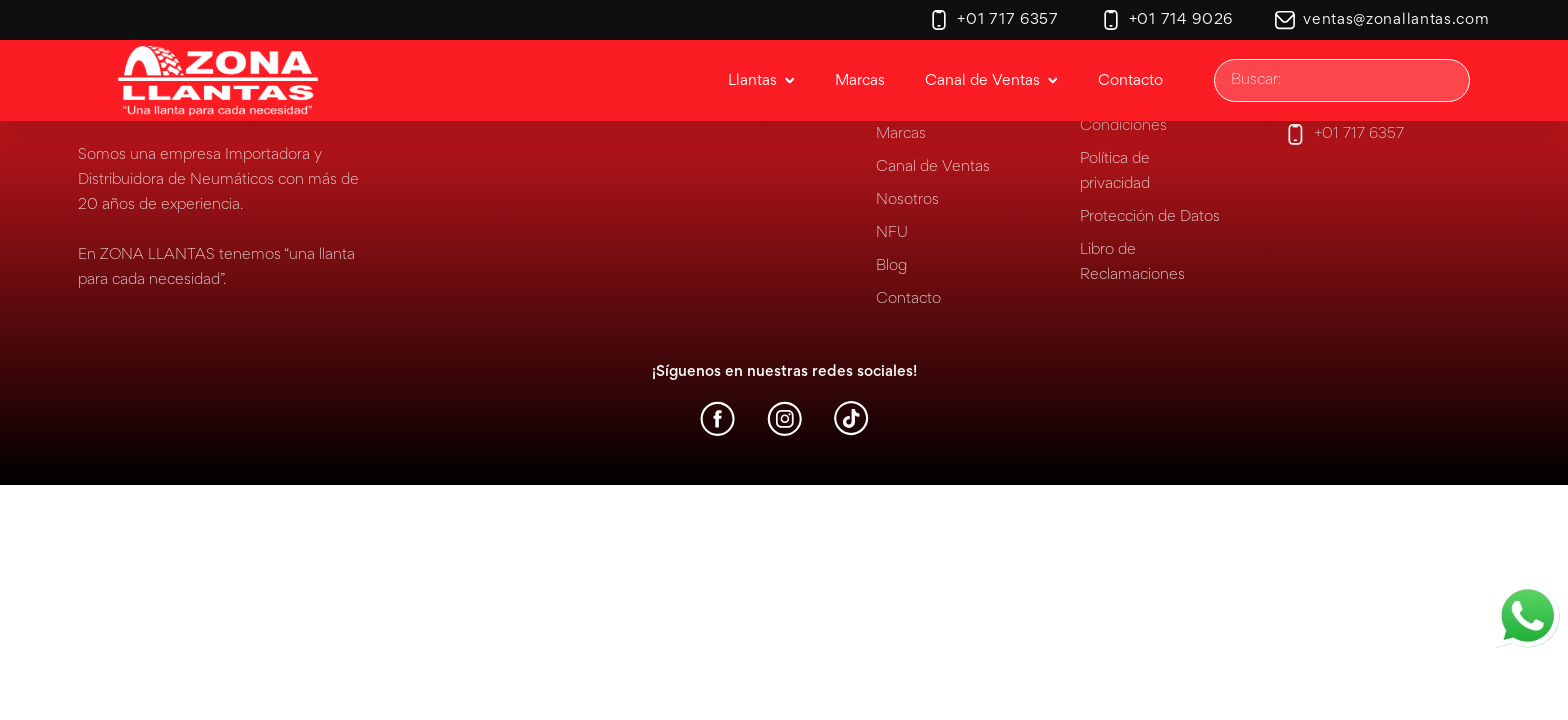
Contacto (908, 299)
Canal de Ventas (933, 167)
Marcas (901, 134)
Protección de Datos (1150, 217)
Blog (891, 266)
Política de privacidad (1115, 171)
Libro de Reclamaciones (1132, 262)
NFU (892, 233)
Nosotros (907, 200)
